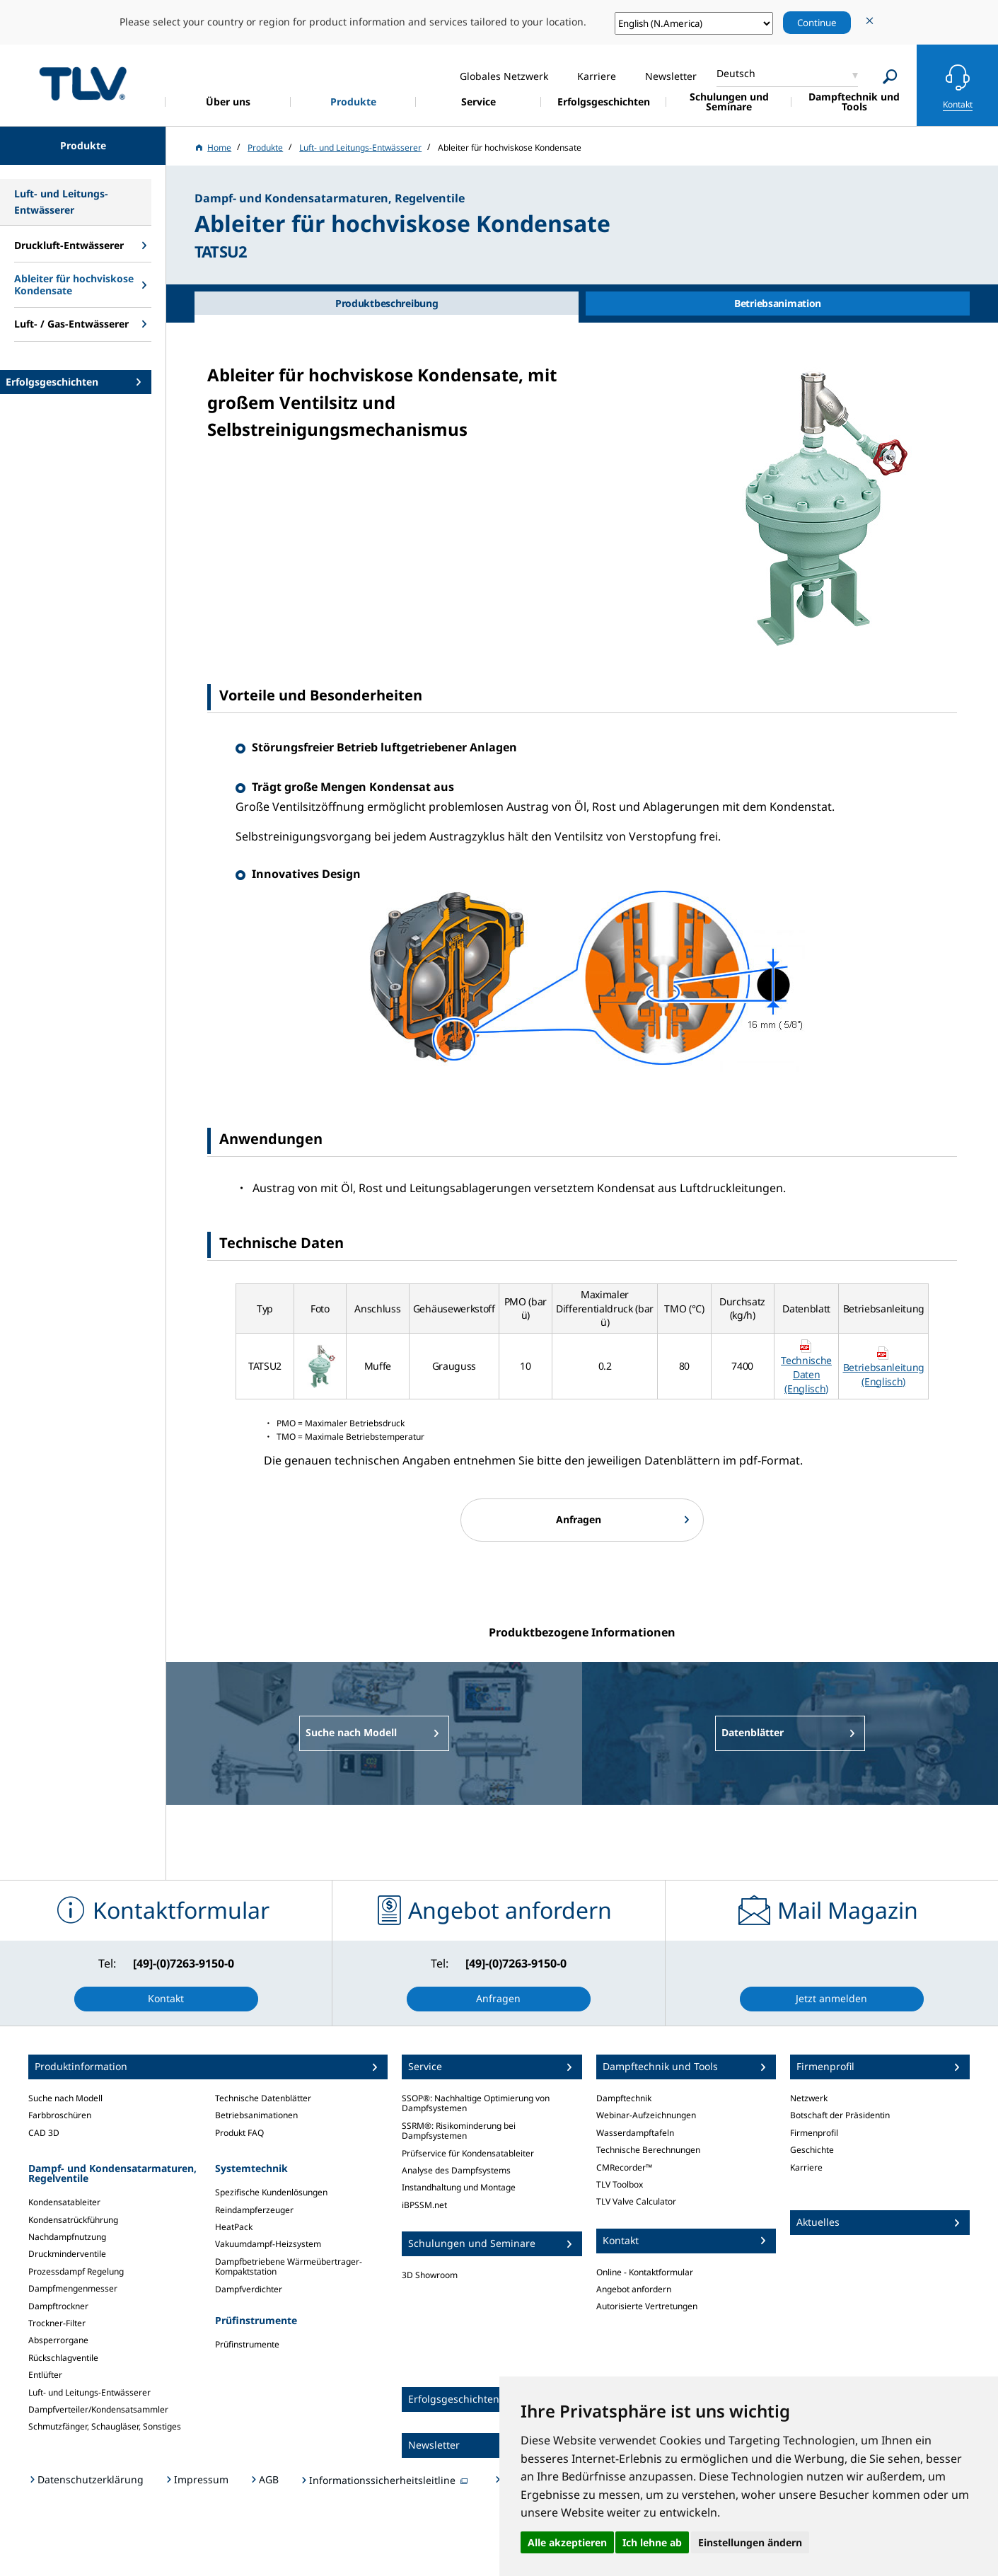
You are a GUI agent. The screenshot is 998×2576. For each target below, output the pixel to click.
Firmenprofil (814, 2133)
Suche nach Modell (65, 2098)
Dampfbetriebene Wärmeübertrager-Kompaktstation (288, 2266)
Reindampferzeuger (254, 2210)
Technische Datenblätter (263, 2098)
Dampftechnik (623, 2098)
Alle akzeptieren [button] (567, 2542)
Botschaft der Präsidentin (840, 2115)
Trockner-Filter (57, 2323)
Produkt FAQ (239, 2133)
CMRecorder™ (624, 2167)
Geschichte (812, 2150)
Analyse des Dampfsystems (456, 2170)
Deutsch (735, 73)
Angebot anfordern (633, 2289)
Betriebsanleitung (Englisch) (884, 1374)
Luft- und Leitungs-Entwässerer (89, 2392)
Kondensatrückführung (73, 2220)
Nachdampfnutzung (67, 2237)
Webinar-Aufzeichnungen (646, 2115)
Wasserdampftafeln (635, 2133)
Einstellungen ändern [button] (750, 2542)
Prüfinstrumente (247, 2344)
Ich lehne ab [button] (652, 2542)
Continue (817, 22)
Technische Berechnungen (648, 2150)
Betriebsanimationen (256, 2115)
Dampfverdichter (248, 2289)
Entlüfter (45, 2375)
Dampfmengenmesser (72, 2288)
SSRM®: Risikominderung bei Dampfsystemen (459, 2131)
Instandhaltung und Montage (459, 2187)
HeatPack (234, 2227)
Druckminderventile (67, 2254)
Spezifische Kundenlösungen (271, 2192)
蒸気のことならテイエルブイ (83, 83)
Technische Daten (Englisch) (806, 1373)
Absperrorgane (58, 2340)
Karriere (806, 2167)
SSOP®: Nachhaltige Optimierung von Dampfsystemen (476, 2103)
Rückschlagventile (63, 2358)
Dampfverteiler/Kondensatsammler (98, 2409)
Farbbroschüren (59, 2115)
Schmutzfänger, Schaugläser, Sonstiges (104, 2426)
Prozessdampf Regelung (76, 2271)
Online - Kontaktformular (644, 2272)
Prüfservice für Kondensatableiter (468, 2153)
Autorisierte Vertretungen (646, 2306)
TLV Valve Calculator (636, 2201)
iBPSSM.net (424, 2205)
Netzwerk (809, 2098)
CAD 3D (43, 2133)
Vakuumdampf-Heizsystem (268, 2244)
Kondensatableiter (64, 2202)
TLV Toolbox (619, 2184)
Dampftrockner (58, 2306)
